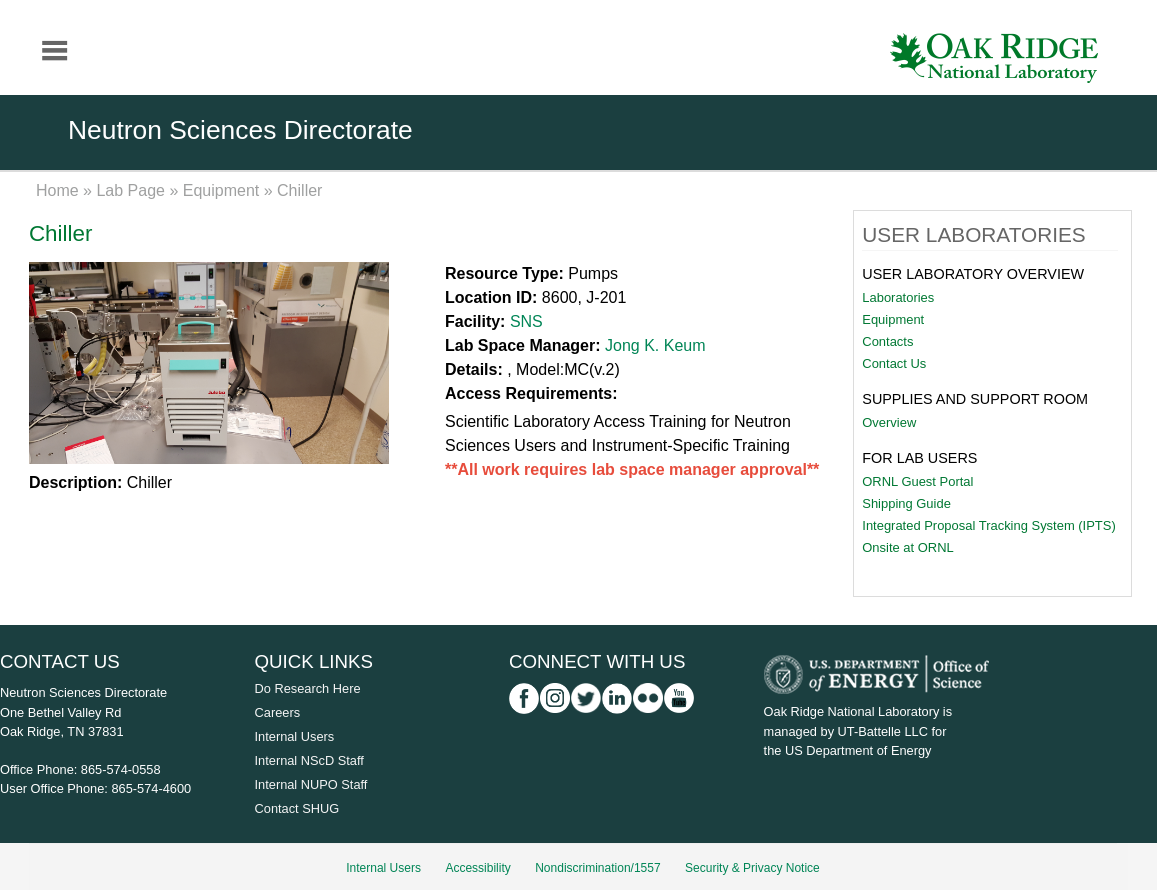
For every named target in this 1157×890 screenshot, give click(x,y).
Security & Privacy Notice (752, 868)
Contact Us (894, 363)
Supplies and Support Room (975, 399)
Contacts (887, 341)
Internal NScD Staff (309, 760)
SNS (526, 321)
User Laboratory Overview (973, 274)
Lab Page (130, 190)
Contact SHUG (297, 808)
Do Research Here (308, 688)
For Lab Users (919, 458)
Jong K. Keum (655, 345)
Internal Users (295, 736)
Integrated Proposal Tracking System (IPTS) (988, 525)
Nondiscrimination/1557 (597, 868)
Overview (889, 422)
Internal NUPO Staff (311, 784)
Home (57, 190)
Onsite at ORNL (907, 547)
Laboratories (898, 297)
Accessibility (477, 868)
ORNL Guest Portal (917, 481)
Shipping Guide (906, 503)
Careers (278, 712)
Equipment (221, 190)
